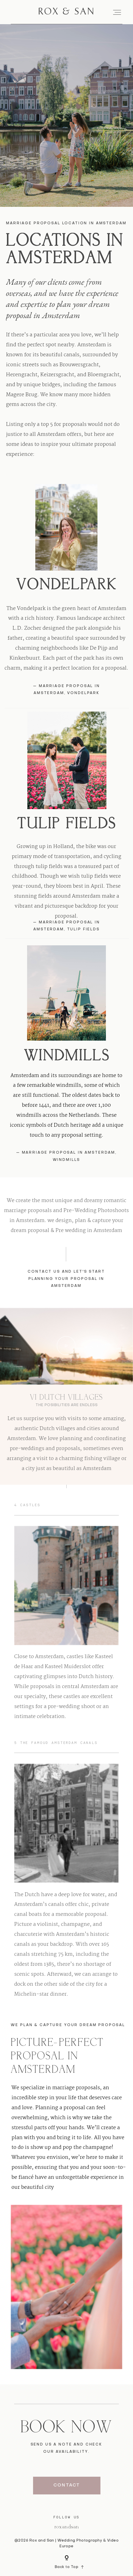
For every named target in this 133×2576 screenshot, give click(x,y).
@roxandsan (66, 2527)
